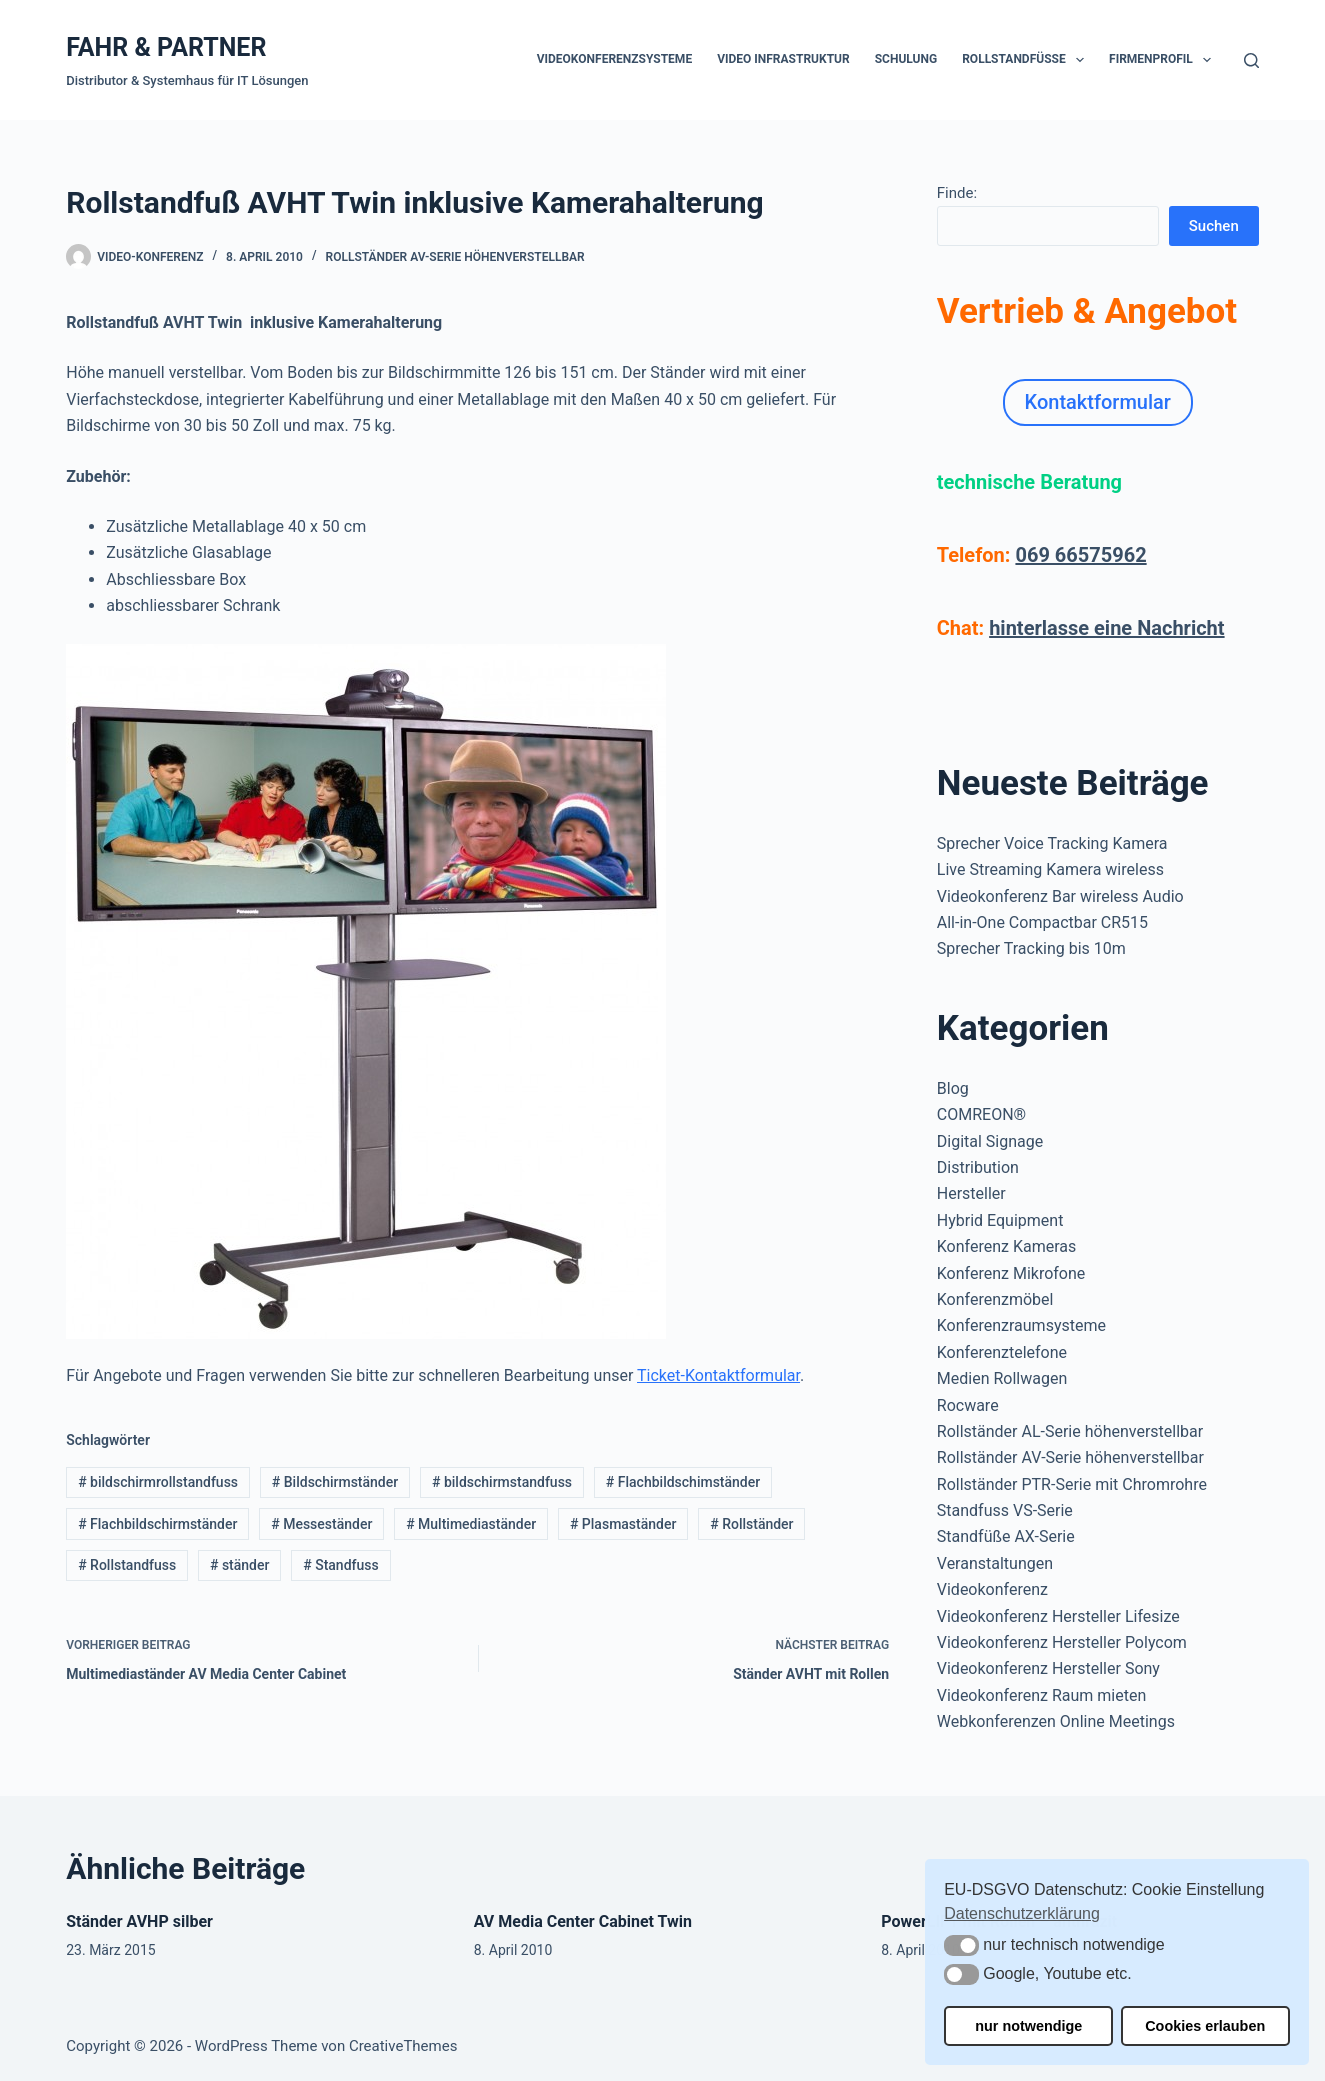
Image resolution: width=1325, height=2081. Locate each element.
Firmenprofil (1164, 60)
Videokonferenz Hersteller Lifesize (1058, 1616)
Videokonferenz (992, 1589)
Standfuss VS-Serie (1005, 1510)
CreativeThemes (403, 2046)
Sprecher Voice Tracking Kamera (1052, 843)
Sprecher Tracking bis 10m (1031, 948)
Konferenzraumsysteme (1021, 1325)
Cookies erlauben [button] (1205, 2026)
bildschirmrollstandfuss (158, 1482)
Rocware (968, 1405)
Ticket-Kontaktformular (718, 1375)
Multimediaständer (471, 1524)
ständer (239, 1565)
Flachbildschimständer (683, 1482)
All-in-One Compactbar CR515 (1042, 922)
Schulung (906, 59)
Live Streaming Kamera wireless (1050, 869)
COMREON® (981, 1114)
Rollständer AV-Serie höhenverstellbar (455, 257)
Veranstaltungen (995, 1563)
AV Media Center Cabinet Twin (583, 1921)
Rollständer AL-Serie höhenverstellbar (1070, 1431)
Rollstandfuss (127, 1565)
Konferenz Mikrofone (1011, 1273)
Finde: (957, 193)
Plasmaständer (623, 1524)
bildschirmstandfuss (502, 1482)
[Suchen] (1251, 60)
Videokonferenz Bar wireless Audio (1060, 896)
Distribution (978, 1167)
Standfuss (340, 1565)
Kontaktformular (1098, 402)
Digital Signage (990, 1141)
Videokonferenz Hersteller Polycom (1062, 1642)
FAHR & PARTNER (166, 47)
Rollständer (751, 1524)
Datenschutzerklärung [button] (1022, 1913)
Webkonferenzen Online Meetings (1056, 1721)
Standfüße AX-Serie (1006, 1536)
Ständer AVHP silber (139, 1921)
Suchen (1214, 226)
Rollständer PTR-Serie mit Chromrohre (1072, 1484)
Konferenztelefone (1002, 1352)
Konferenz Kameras (1006, 1246)
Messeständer (321, 1524)
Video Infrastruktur (783, 59)
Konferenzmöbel (995, 1299)
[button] (961, 1945)
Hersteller (971, 1193)
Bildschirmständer (335, 1482)
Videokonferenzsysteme (614, 59)
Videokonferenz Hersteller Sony (1048, 1668)
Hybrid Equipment (1000, 1220)
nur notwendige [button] (1028, 2026)
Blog (953, 1088)
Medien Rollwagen (1002, 1378)
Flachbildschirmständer (157, 1524)
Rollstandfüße (1027, 60)
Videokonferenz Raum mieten (1041, 1695)
